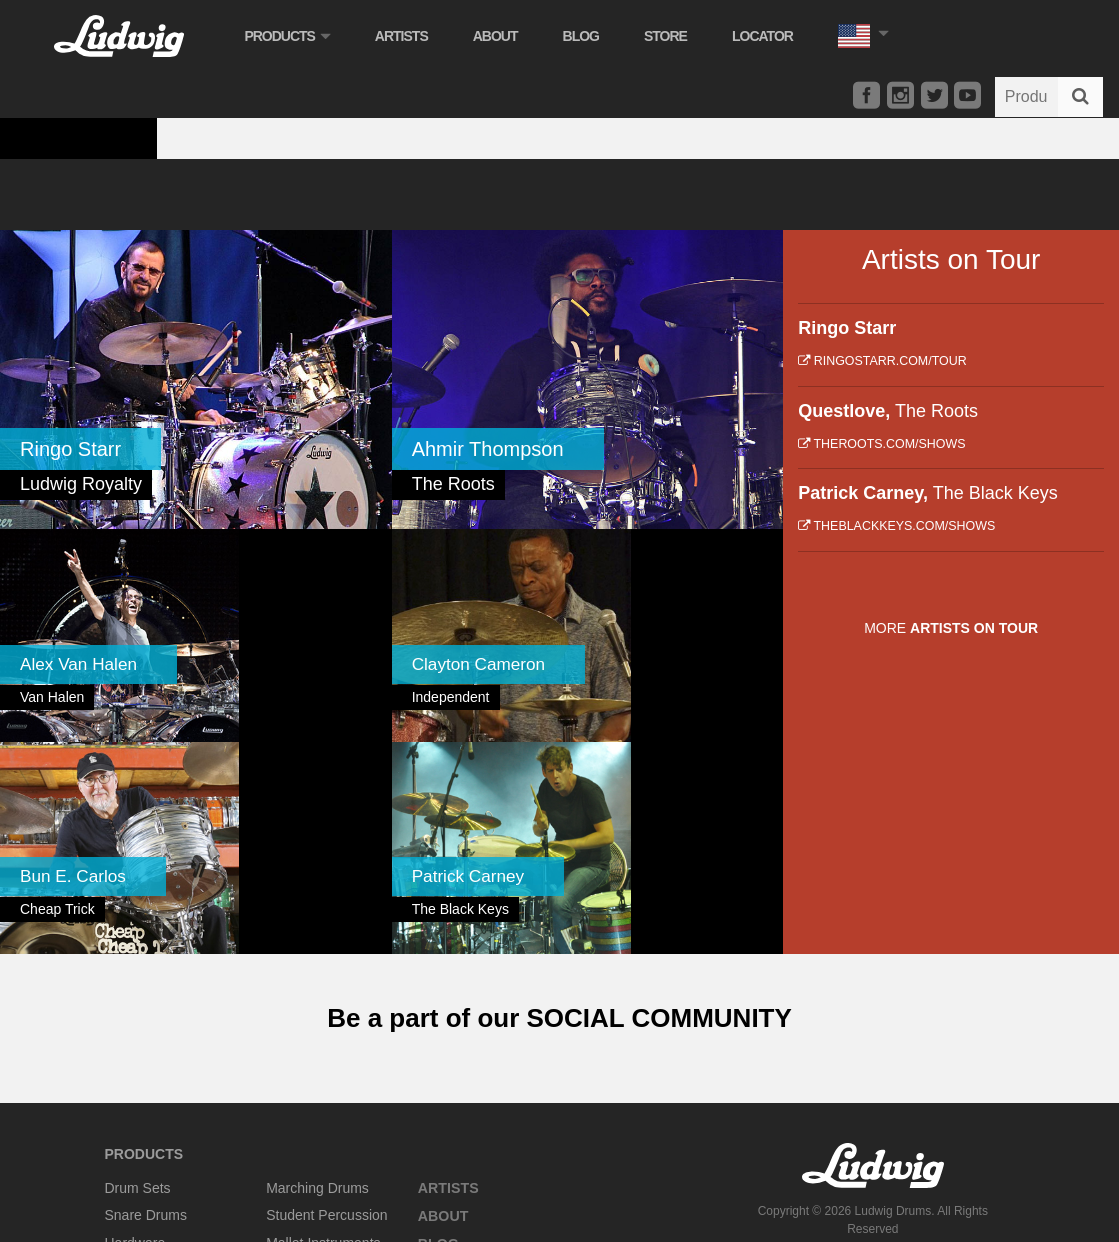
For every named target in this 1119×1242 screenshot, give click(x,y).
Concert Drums (152, 1048)
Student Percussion (326, 965)
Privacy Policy (823, 1008)
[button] (869, 33)
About (501, 36)
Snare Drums (146, 965)
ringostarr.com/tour (882, 361)
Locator (769, 36)
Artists (407, 36)
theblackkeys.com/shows (896, 526)
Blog (587, 36)
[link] (196, 379)
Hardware (135, 992)
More (951, 628)
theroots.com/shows (881, 444)
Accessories (142, 1020)
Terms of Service (914, 1008)
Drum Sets (138, 937)
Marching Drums (317, 937)
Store (672, 36)
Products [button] (293, 36)
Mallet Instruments (323, 992)
